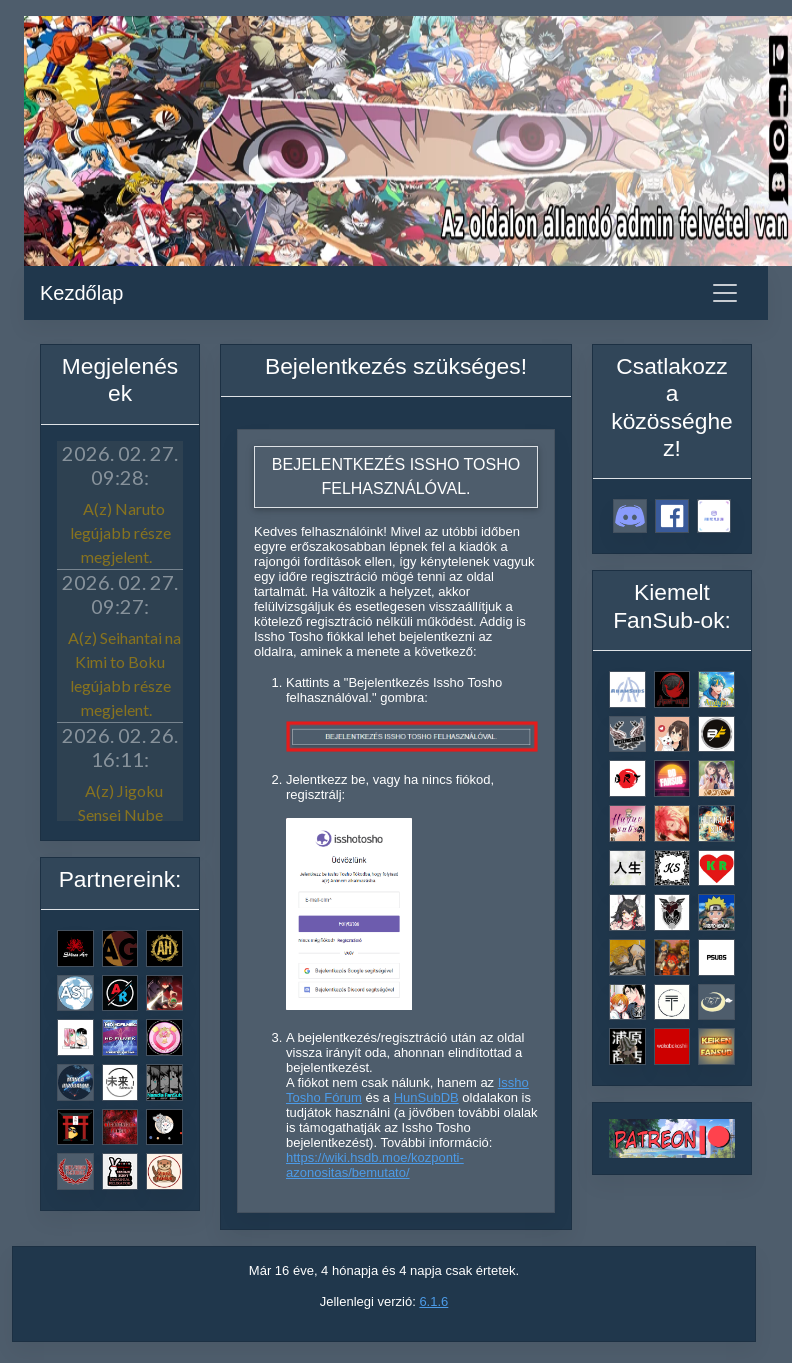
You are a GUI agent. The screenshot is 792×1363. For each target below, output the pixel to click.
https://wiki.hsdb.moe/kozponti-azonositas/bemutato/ (375, 1165)
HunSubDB (426, 1097)
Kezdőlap (81, 293)
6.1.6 (433, 1301)
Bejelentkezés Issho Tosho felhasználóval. (396, 476)
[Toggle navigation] (725, 293)
